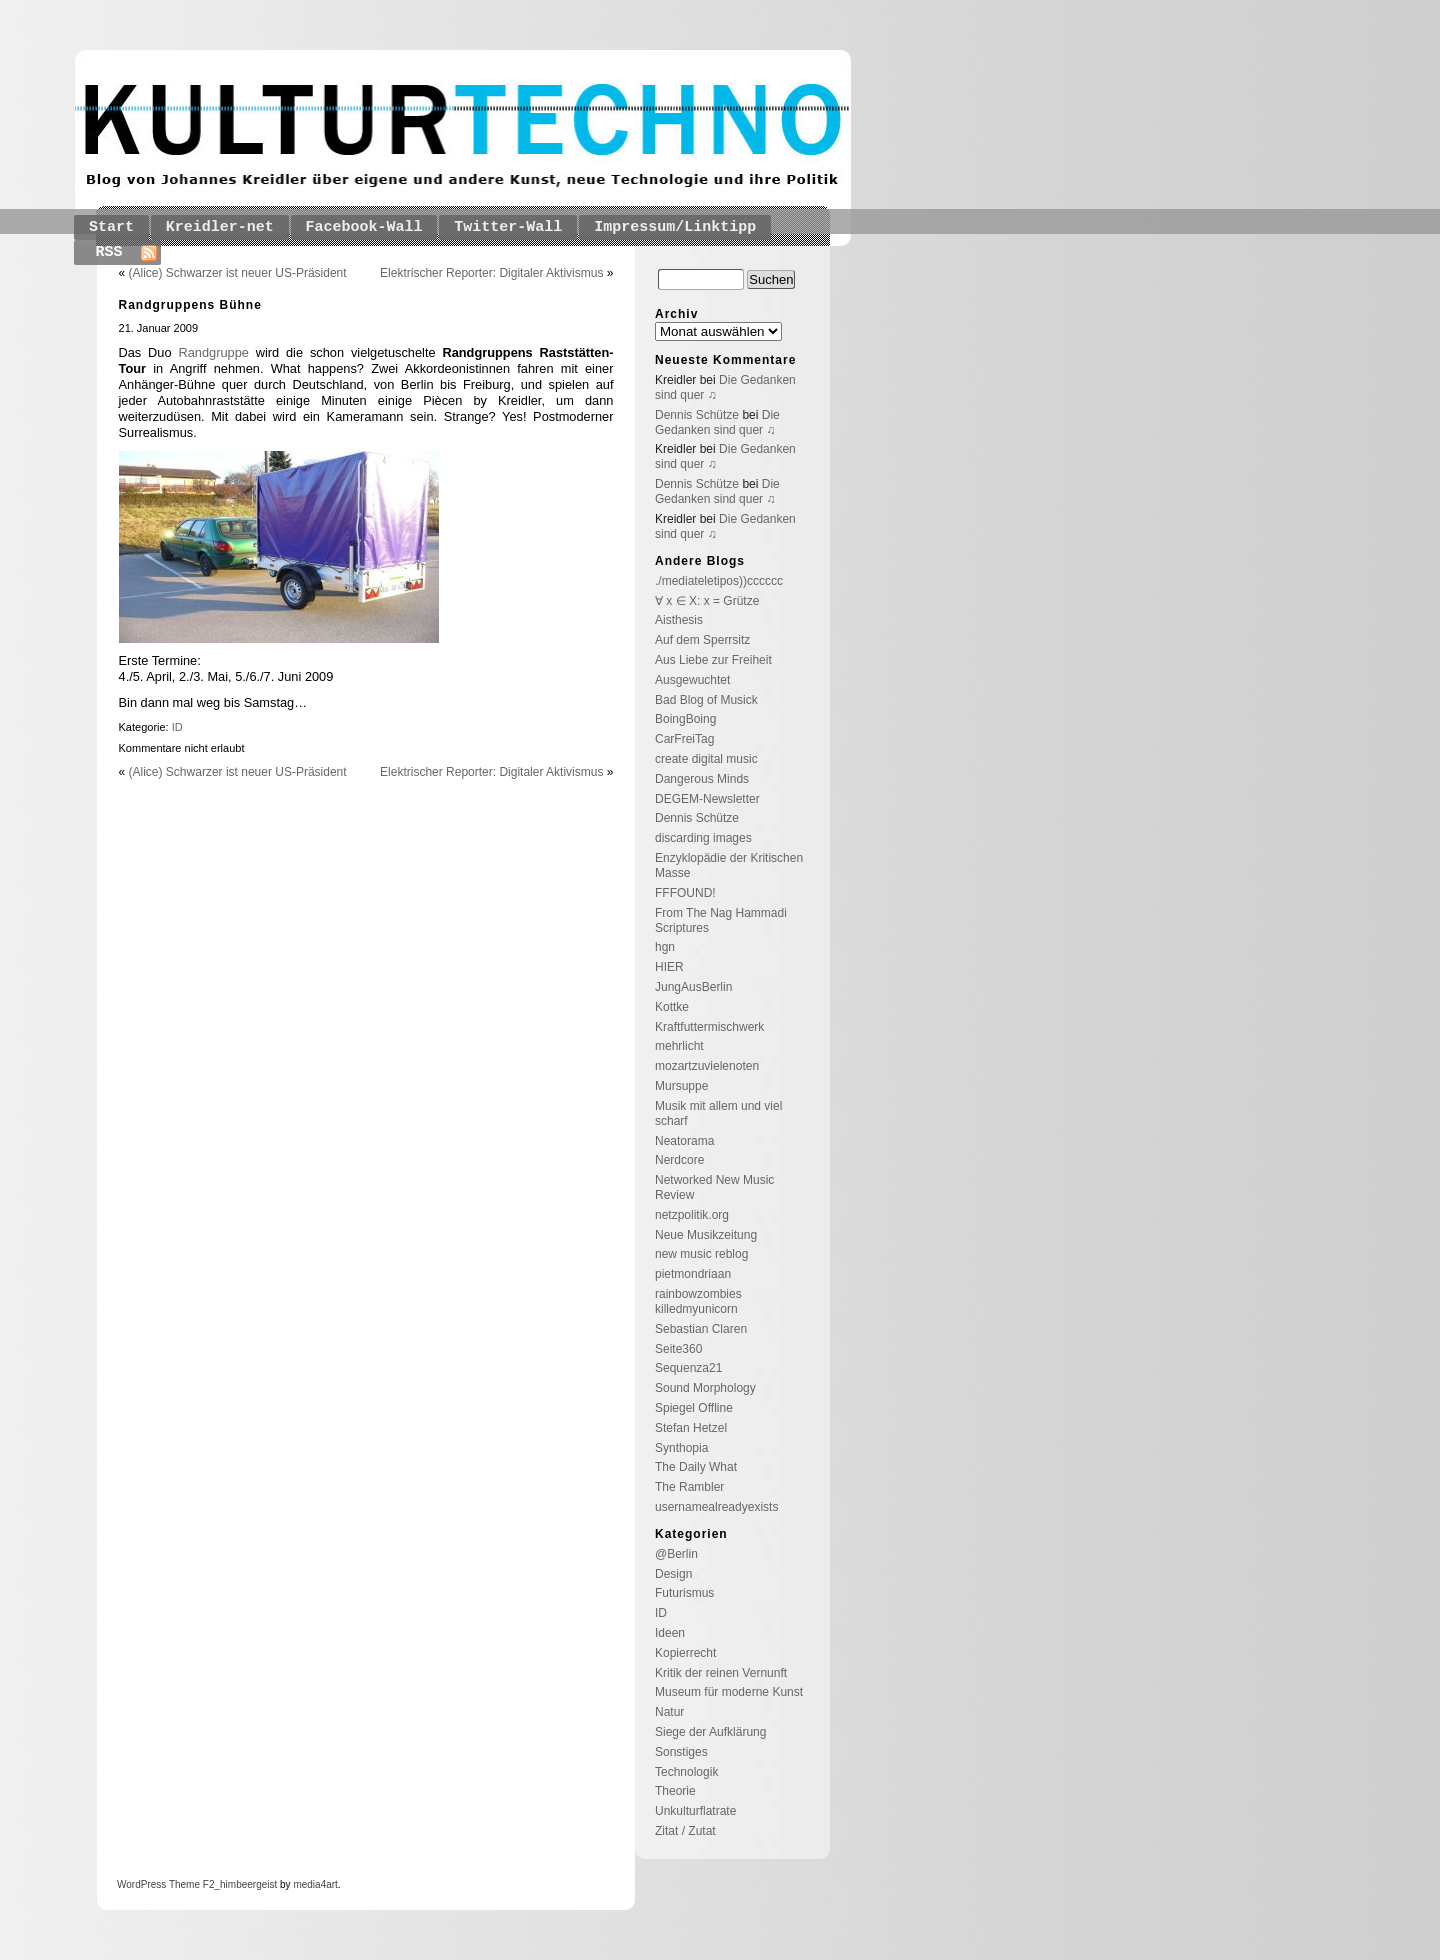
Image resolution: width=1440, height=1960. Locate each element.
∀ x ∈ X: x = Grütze (707, 601)
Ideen (670, 1633)
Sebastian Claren (701, 1329)
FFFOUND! (685, 893)
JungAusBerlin (693, 987)
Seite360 (678, 1349)
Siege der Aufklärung (710, 1732)
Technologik (686, 1772)
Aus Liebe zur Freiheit (713, 660)
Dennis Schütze (697, 415)
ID (177, 727)
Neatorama (684, 1141)
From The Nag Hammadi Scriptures (721, 920)
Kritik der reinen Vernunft (721, 1673)
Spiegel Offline (694, 1408)
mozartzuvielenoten (707, 1066)
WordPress (141, 1884)
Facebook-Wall (364, 227)
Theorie (675, 1791)
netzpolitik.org (692, 1215)
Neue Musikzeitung (706, 1235)
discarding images (703, 838)
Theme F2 (190, 1884)
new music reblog (701, 1254)
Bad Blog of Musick (706, 700)
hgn (665, 947)
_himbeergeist (245, 1884)
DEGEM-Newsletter (707, 799)
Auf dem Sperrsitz (702, 640)
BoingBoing (685, 719)
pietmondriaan (693, 1274)
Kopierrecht (685, 1653)
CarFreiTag (684, 739)
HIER (669, 967)
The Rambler (689, 1487)
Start (111, 227)
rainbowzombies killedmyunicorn (698, 1301)
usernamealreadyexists (716, 1507)
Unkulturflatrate (695, 1811)
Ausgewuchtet (692, 680)
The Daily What (696, 1467)
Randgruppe (213, 352)
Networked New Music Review (714, 1187)
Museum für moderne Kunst (729, 1692)
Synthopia (681, 1448)
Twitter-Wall (508, 227)
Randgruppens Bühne (190, 305)
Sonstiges (681, 1752)
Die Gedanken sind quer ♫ (717, 422)
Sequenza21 (688, 1368)
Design (673, 1574)
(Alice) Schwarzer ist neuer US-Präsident (238, 273)
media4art (315, 1884)
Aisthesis (679, 620)
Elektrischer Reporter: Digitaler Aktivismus (491, 273)
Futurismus (684, 1593)
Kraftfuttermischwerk (709, 1027)
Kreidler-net (220, 227)
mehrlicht (679, 1046)
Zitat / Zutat (685, 1831)
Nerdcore (679, 1160)
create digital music (706, 759)
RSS (109, 252)
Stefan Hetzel (691, 1428)
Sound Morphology (705, 1388)
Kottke (672, 1007)
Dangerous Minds (702, 779)
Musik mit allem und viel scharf (718, 1113)
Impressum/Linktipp (675, 227)
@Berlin (676, 1554)
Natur (669, 1712)
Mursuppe (681, 1086)
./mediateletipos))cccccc (719, 581)
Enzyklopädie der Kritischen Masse (729, 865)
